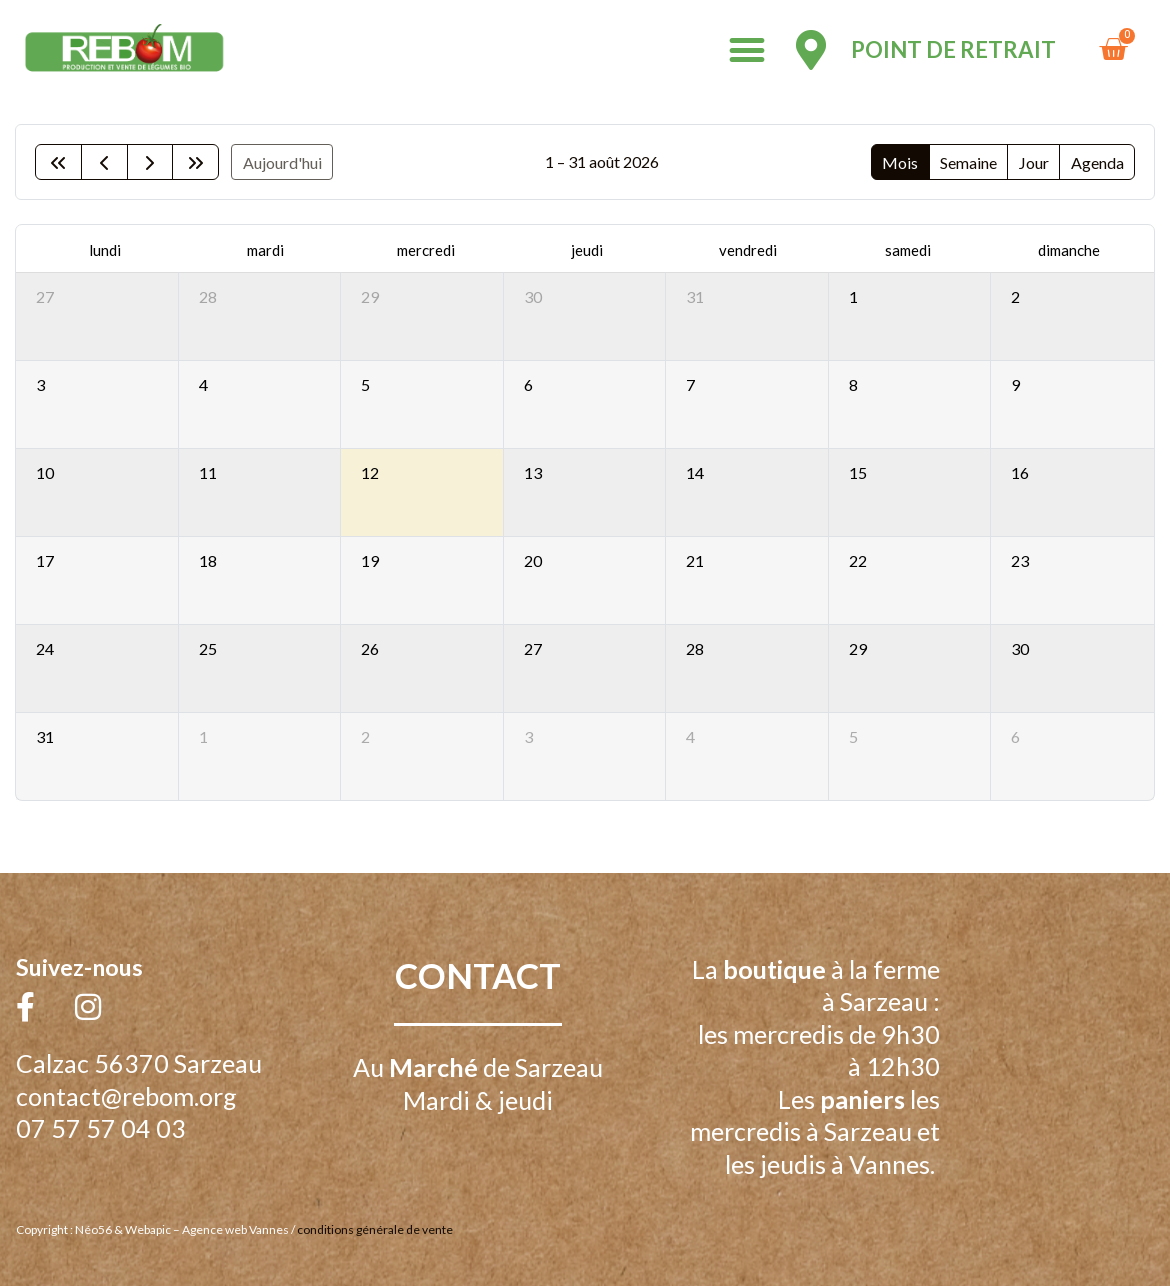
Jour (1034, 162)
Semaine (968, 162)
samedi (908, 250)
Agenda (1097, 162)
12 (370, 472)
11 (208, 472)
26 (370, 648)
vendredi (748, 250)
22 (858, 560)
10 (45, 472)
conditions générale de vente (375, 1229)
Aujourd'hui (282, 162)
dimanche (1069, 250)
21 (695, 560)
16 (1020, 472)
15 (858, 472)
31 (695, 296)
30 (533, 296)
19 (370, 560)
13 (533, 472)
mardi (265, 250)
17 (45, 560)
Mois (900, 162)
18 (208, 560)
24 (45, 648)
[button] (747, 50)
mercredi (426, 250)
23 (1020, 560)
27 (45, 296)
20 (533, 560)
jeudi (587, 250)
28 (208, 296)
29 (370, 296)
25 (208, 648)
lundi (105, 250)
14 (695, 472)
